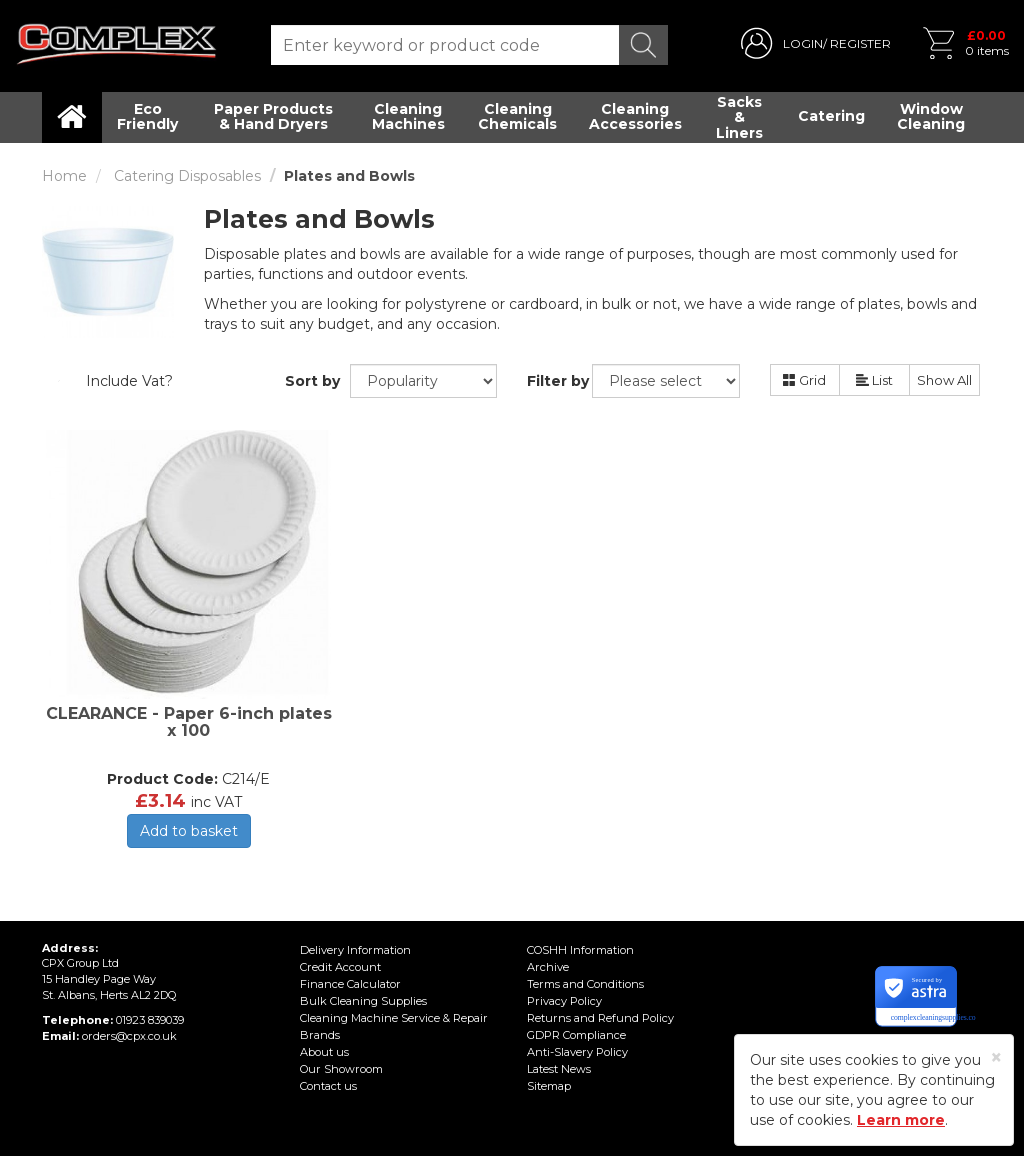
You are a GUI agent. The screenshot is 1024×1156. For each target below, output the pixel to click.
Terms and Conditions (585, 984)
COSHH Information (580, 950)
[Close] (996, 1057)
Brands (319, 1035)
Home (64, 176)
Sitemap (549, 1086)
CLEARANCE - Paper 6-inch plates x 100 (189, 722)
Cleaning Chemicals (517, 116)
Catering (831, 116)
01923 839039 (149, 1020)
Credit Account (339, 967)
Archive (547, 967)
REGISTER (860, 43)
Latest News (559, 1069)
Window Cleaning (931, 116)
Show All (944, 380)
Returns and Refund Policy (599, 1018)
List (874, 380)
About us (323, 1052)
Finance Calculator (349, 984)
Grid (804, 380)
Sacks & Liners (739, 117)
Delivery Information (354, 950)
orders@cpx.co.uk (128, 1036)
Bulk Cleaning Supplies (362, 1001)
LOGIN (803, 43)
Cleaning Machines (408, 116)
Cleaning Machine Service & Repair (393, 1018)
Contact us (328, 1086)
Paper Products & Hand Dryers (273, 116)
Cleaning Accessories (635, 116)
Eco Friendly (147, 116)
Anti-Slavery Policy (577, 1052)
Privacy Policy (564, 1001)
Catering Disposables (187, 176)
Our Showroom (340, 1069)
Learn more (901, 1120)
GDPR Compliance (576, 1035)
